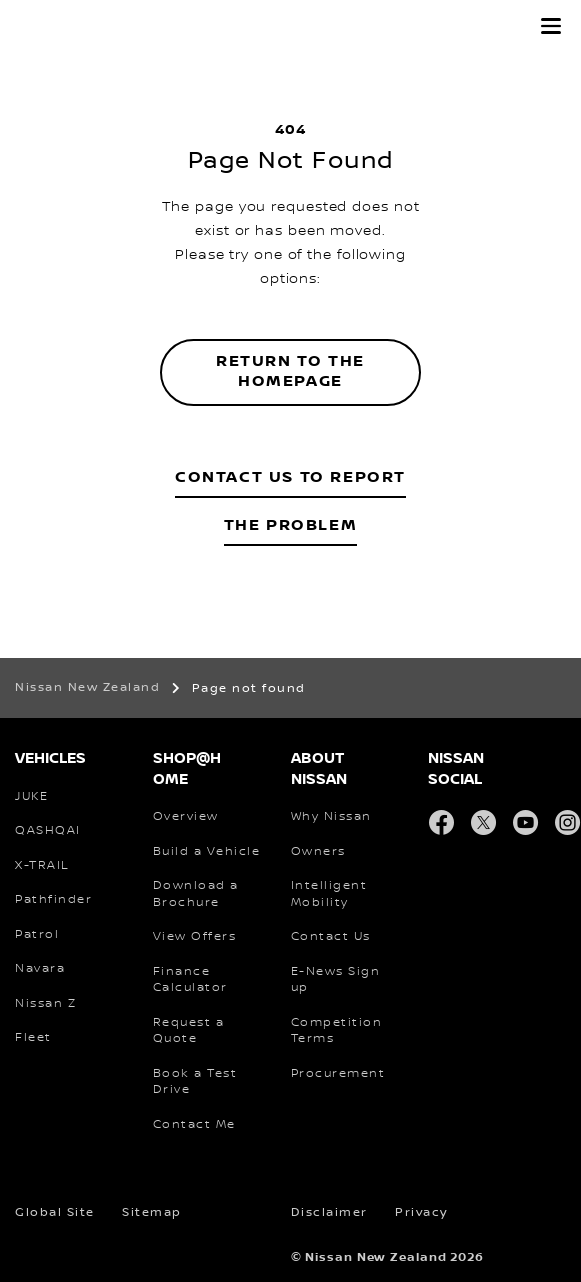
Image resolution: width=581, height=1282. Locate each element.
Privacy (421, 1212)
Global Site (55, 1212)
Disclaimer (329, 1212)
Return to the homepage (290, 372)
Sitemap (152, 1212)
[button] (551, 26)
